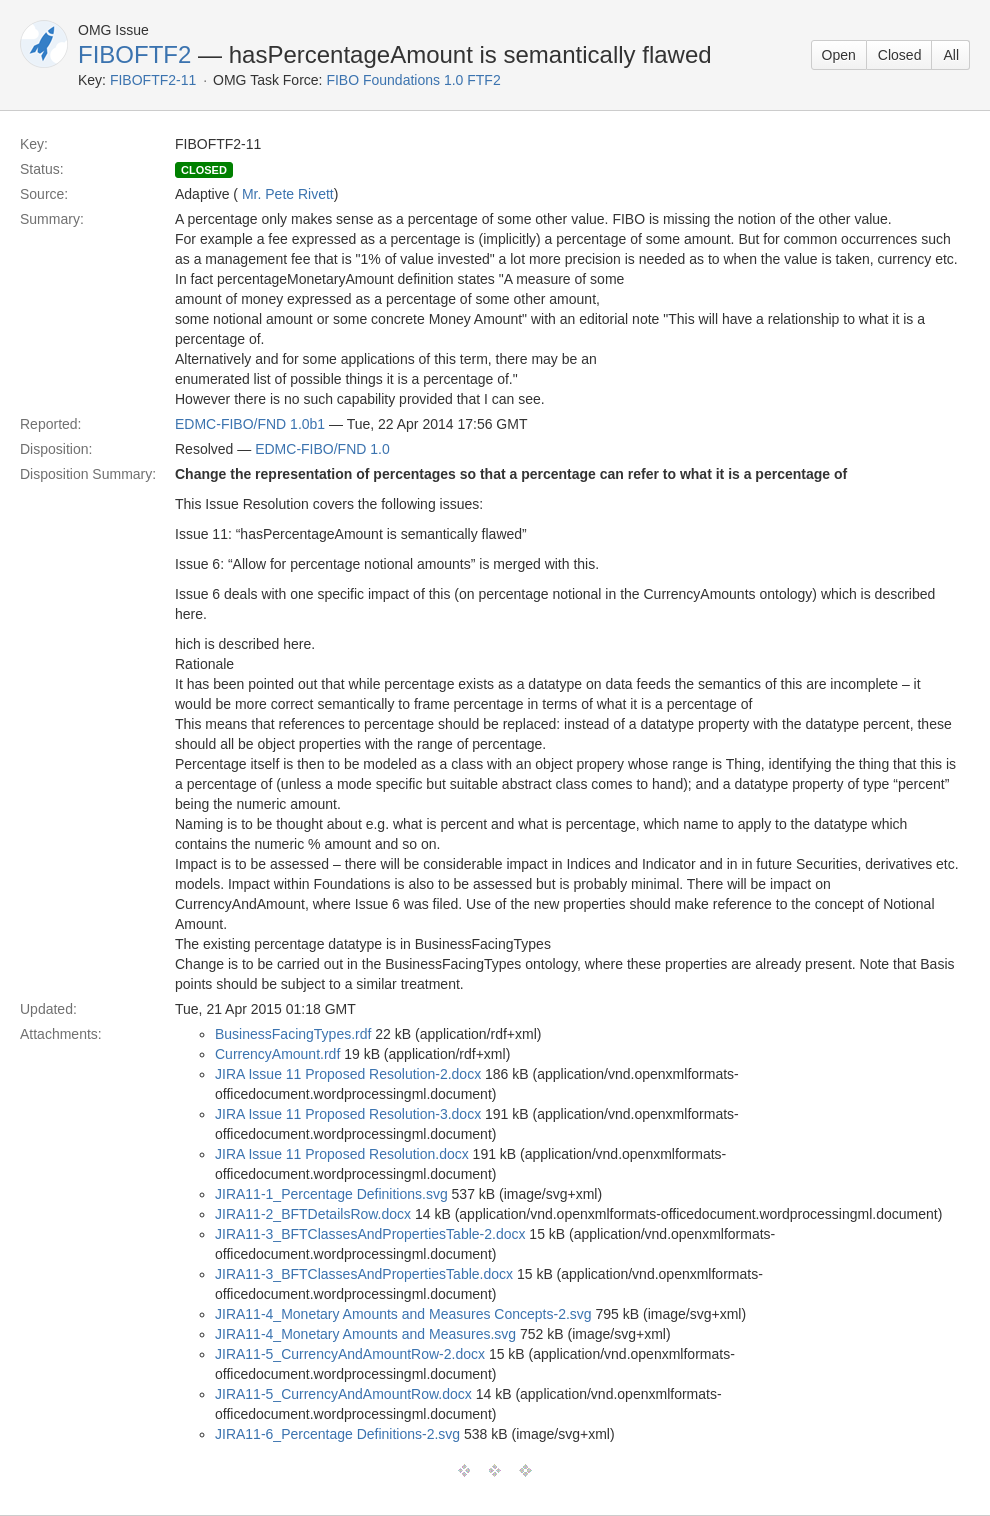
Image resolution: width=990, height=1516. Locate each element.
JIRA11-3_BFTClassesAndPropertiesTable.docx (364, 1274)
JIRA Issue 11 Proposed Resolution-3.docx (348, 1114)
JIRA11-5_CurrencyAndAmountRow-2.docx (350, 1354)
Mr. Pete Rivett (288, 194)
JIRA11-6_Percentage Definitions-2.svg (337, 1434)
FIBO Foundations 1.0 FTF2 (413, 80)
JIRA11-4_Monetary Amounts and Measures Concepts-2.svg (403, 1314)
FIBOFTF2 (134, 54)
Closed (900, 55)
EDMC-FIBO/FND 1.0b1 (250, 424)
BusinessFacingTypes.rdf (293, 1034)
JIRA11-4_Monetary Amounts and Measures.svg (365, 1334)
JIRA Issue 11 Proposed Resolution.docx (342, 1154)
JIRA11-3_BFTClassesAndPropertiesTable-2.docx (370, 1234)
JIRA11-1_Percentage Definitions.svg (331, 1194)
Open (839, 55)
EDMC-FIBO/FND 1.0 (322, 449)
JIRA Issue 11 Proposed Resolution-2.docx (348, 1074)
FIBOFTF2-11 (153, 80)
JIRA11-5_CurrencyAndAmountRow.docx (343, 1394)
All (951, 55)
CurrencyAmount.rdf (277, 1054)
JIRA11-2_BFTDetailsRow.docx (313, 1214)
